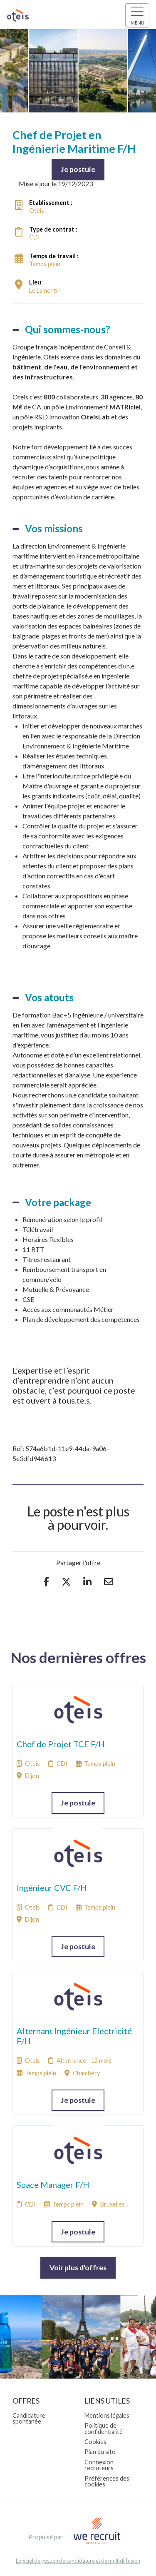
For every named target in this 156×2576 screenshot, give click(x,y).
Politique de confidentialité (103, 2428)
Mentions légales (106, 2415)
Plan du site (99, 2451)
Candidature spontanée (28, 2418)
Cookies (95, 2441)
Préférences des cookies (106, 2481)
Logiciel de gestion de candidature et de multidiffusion (78, 2561)
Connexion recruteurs (99, 2465)
